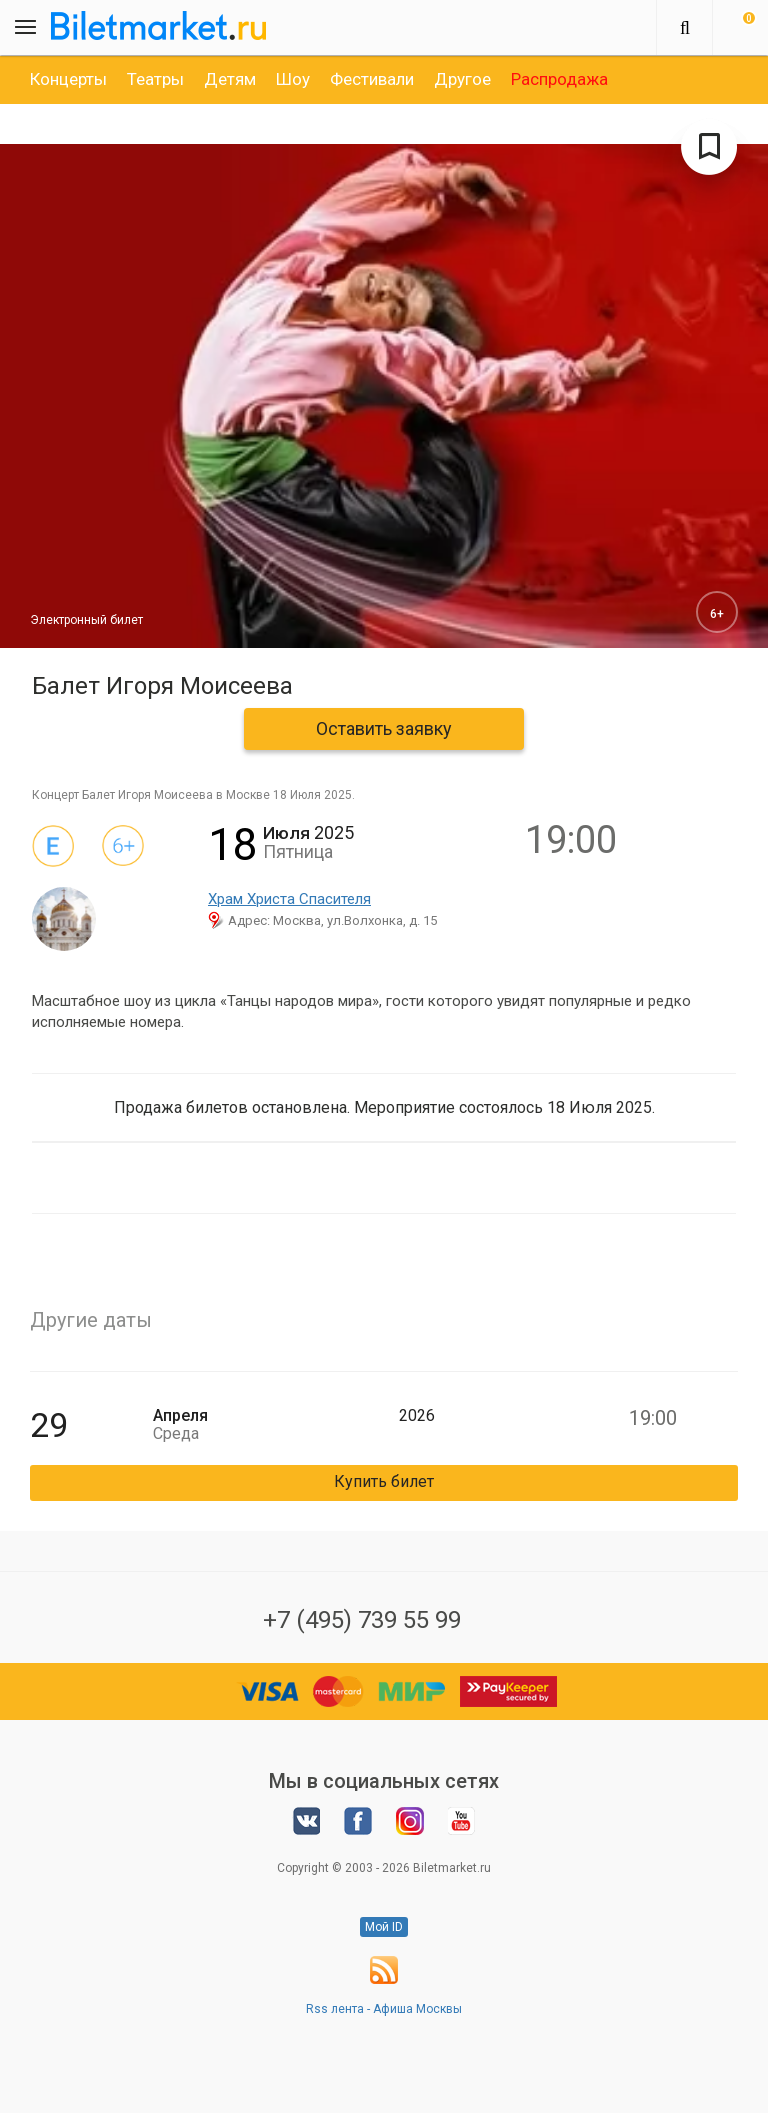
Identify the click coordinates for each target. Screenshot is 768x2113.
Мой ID (384, 1927)
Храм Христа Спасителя (289, 899)
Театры (155, 79)
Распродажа (559, 79)
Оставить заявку (384, 728)
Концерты (68, 79)
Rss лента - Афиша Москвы (384, 2009)
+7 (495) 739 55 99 (362, 1620)
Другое (462, 79)
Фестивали (372, 79)
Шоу (293, 79)
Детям (230, 79)
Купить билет (384, 1481)
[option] (68, 79)
